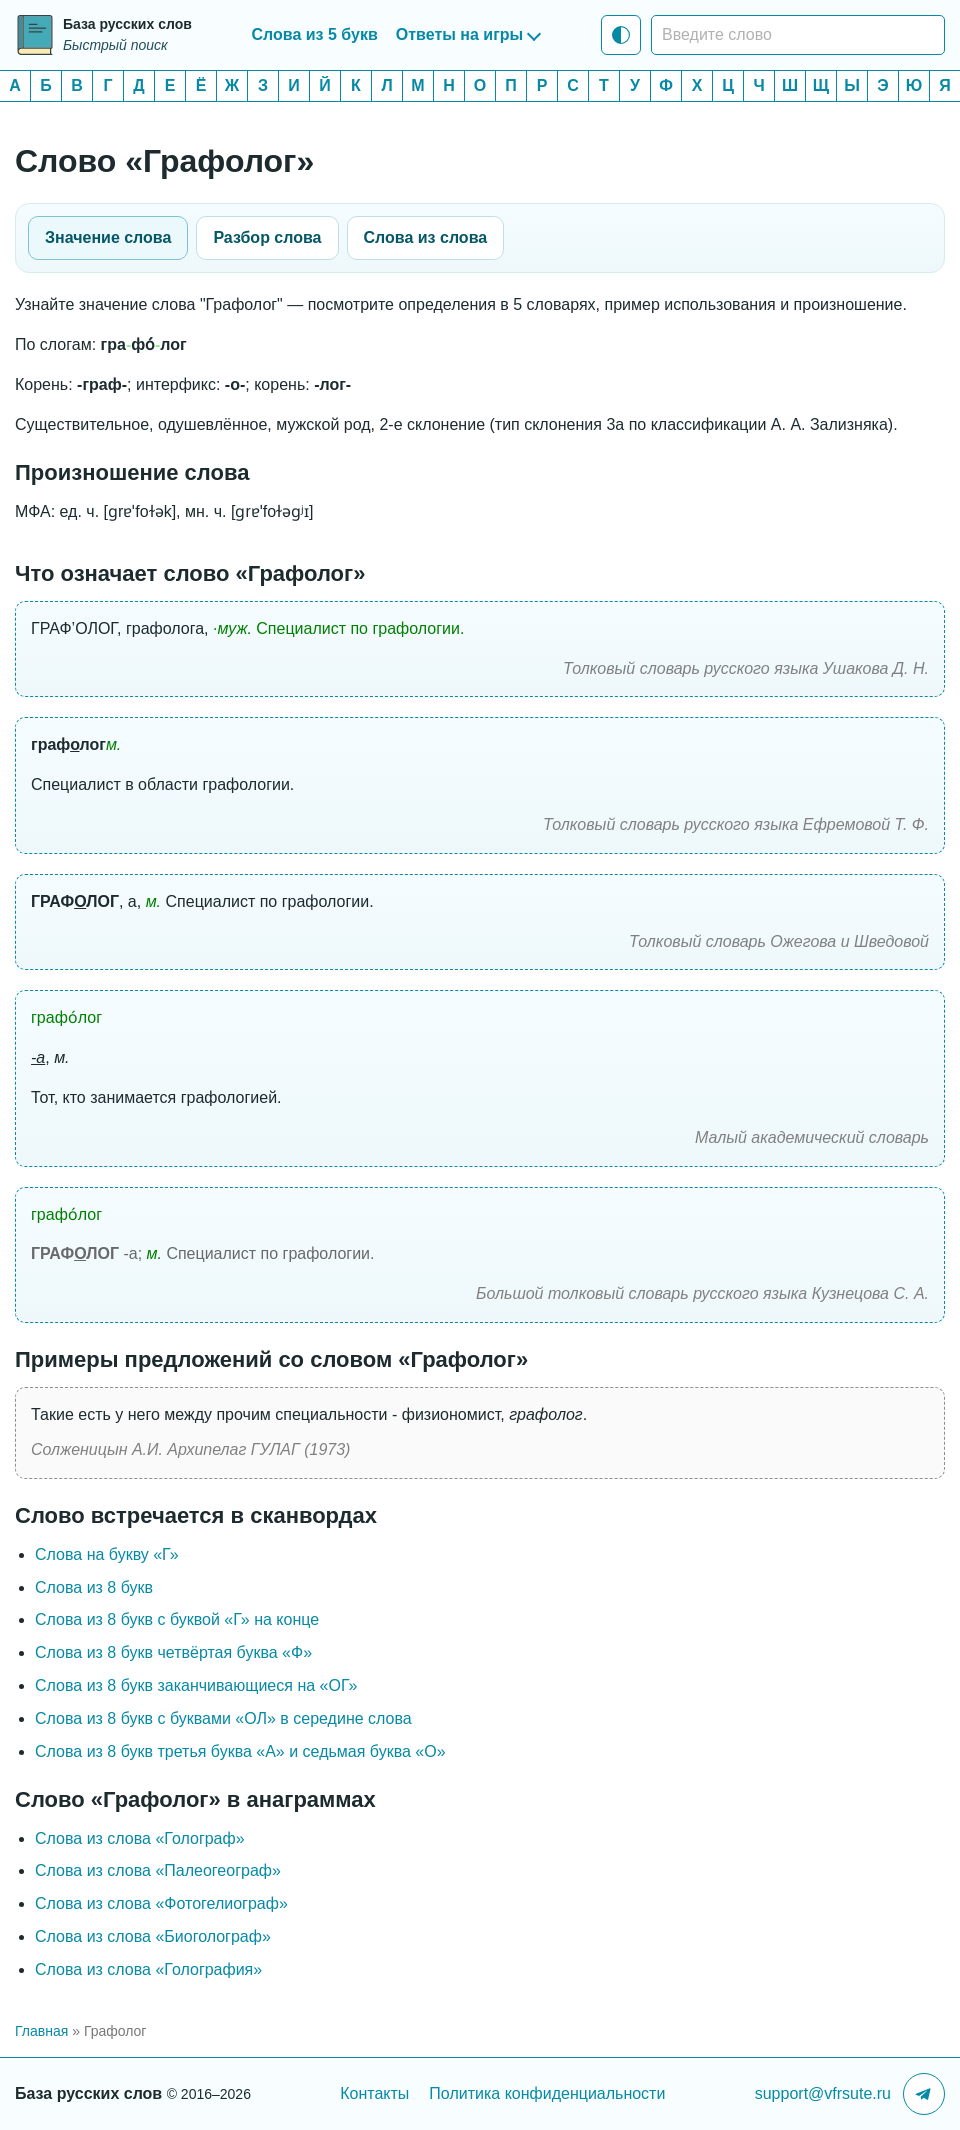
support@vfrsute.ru (823, 2093)
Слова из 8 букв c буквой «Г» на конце (177, 1619)
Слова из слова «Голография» (148, 1969)
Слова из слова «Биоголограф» (153, 1936)
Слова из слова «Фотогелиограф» (161, 1903)
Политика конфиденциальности (547, 2093)
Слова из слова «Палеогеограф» (158, 1870)
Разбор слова (267, 237)
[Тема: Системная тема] (621, 35)
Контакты (374, 2093)
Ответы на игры (459, 34)
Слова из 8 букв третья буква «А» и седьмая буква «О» (240, 1751)
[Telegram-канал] (924, 2094)
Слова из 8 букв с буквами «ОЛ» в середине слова (223, 1718)
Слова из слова (426, 237)
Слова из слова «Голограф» (140, 1838)
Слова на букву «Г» (107, 1554)
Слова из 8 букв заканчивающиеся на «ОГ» (196, 1685)
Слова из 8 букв (94, 1587)
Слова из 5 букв (315, 34)
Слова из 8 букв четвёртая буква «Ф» (173, 1652)
